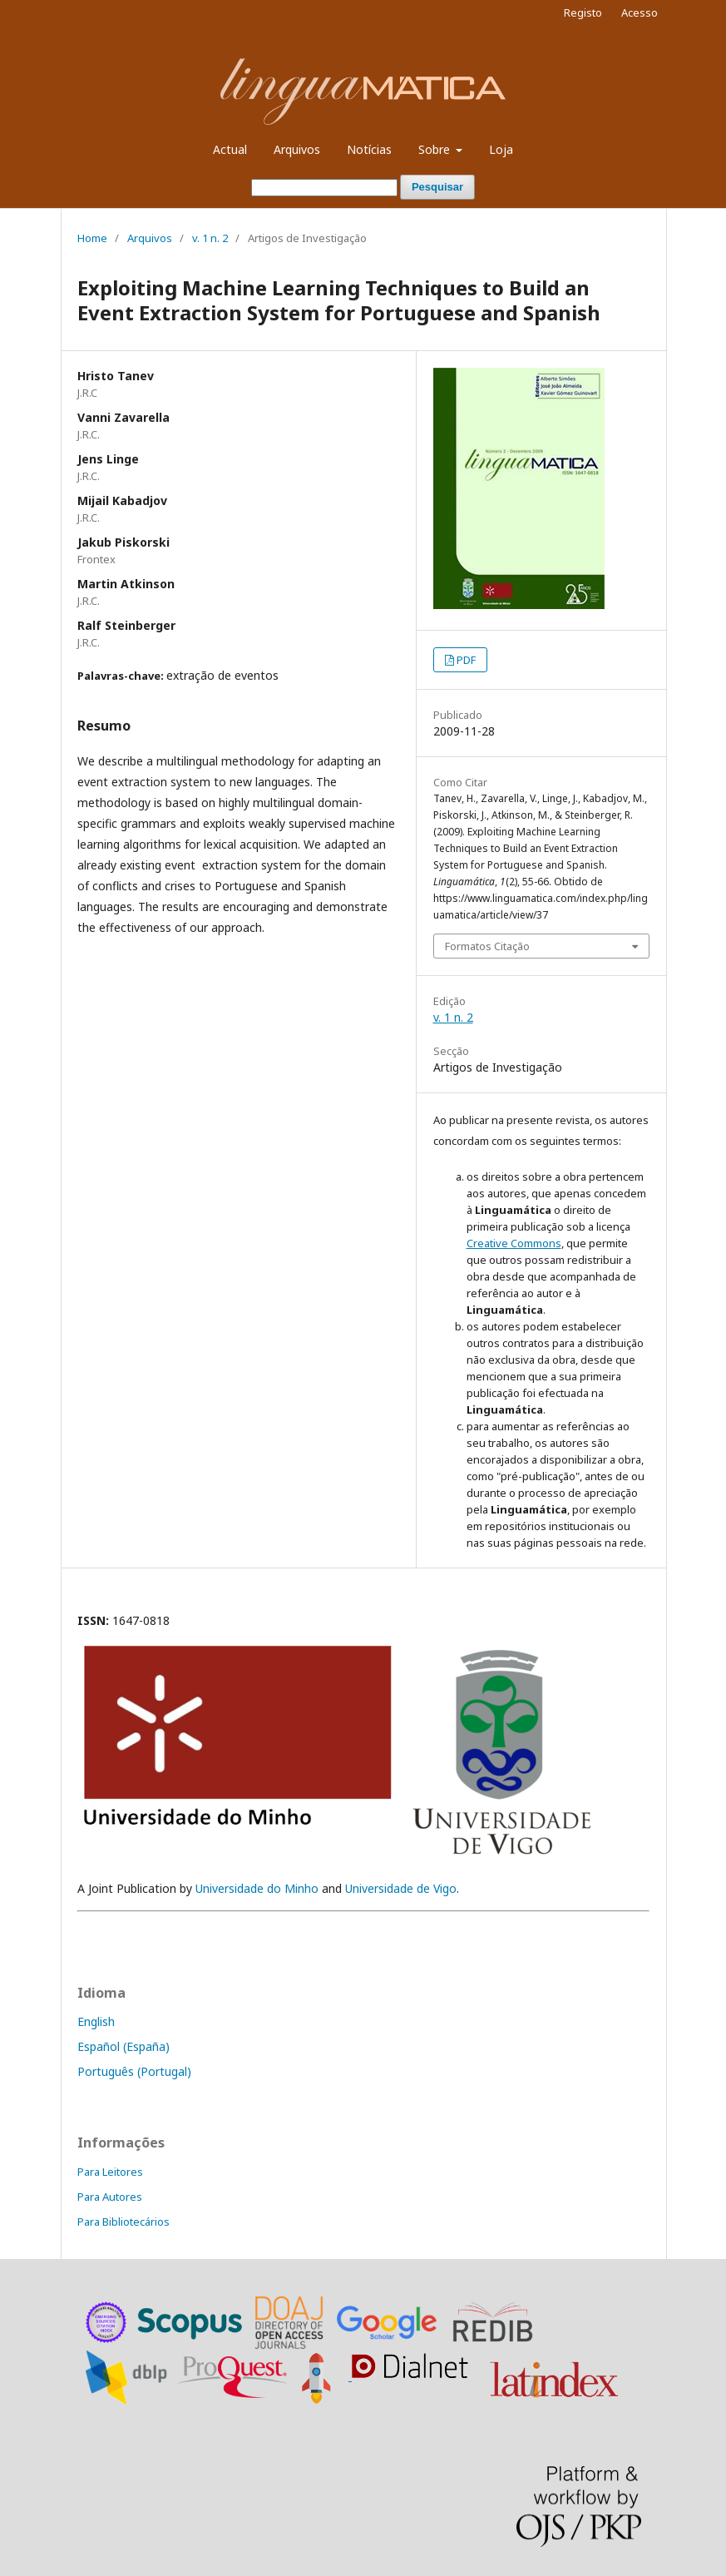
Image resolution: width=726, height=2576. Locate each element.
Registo (583, 12)
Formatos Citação (487, 946)
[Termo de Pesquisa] (324, 187)
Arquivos (297, 149)
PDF (466, 659)
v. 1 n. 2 (210, 237)
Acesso (639, 12)
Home (92, 237)
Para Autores (109, 2196)
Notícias (369, 149)
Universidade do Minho (257, 1888)
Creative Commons (514, 1243)
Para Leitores (110, 2171)
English (96, 2021)
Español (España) (123, 2046)
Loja (501, 149)
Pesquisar (437, 187)
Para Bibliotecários (123, 2221)
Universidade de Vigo (401, 1888)
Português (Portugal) (134, 2071)
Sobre (435, 149)
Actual (230, 149)
